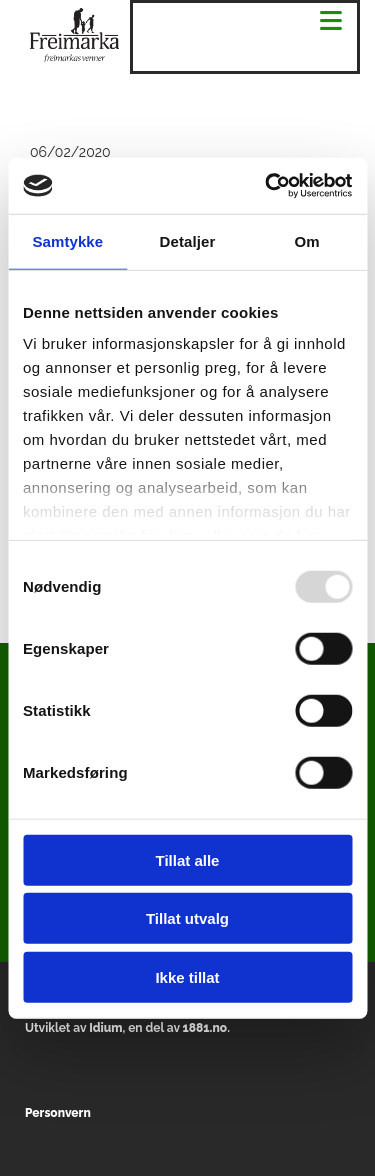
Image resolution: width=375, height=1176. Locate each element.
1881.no (205, 1028)
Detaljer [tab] (188, 240)
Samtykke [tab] (67, 240)
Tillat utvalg (187, 918)
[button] (331, 22)
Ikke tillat (187, 976)
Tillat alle (188, 859)
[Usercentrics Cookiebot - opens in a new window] (267, 186)
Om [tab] (307, 240)
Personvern (58, 1113)
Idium (105, 1028)
